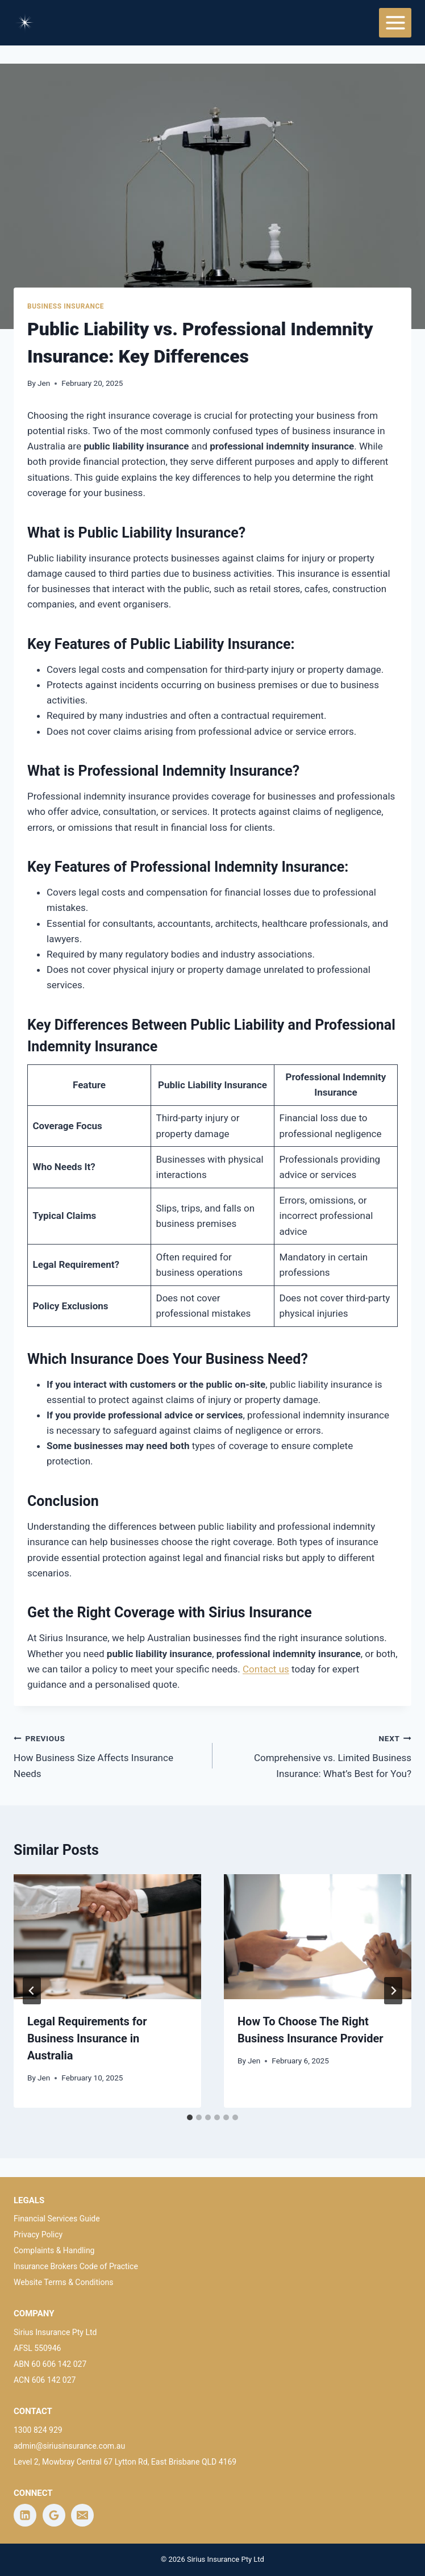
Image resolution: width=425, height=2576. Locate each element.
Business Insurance (65, 306)
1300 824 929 (38, 2429)
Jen (44, 383)
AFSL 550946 (37, 2348)
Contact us (266, 1669)
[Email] (82, 2515)
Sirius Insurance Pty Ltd (55, 2332)
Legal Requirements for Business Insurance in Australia (87, 2038)
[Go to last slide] (32, 1990)
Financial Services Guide (57, 2218)
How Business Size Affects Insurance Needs (108, 1754)
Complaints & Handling (54, 2250)
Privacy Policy (38, 2234)
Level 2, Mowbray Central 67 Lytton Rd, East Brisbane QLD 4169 (125, 2461)
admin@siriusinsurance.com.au (69, 2445)
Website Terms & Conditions (64, 2282)
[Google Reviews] (54, 2515)
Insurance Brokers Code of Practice (76, 2266)
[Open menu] (395, 22)
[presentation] (107, 1936)
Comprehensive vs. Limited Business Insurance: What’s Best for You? (316, 1754)
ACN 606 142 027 (45, 2379)
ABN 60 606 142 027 (50, 2364)
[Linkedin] (25, 2515)
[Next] (393, 1990)
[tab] (190, 2117)
